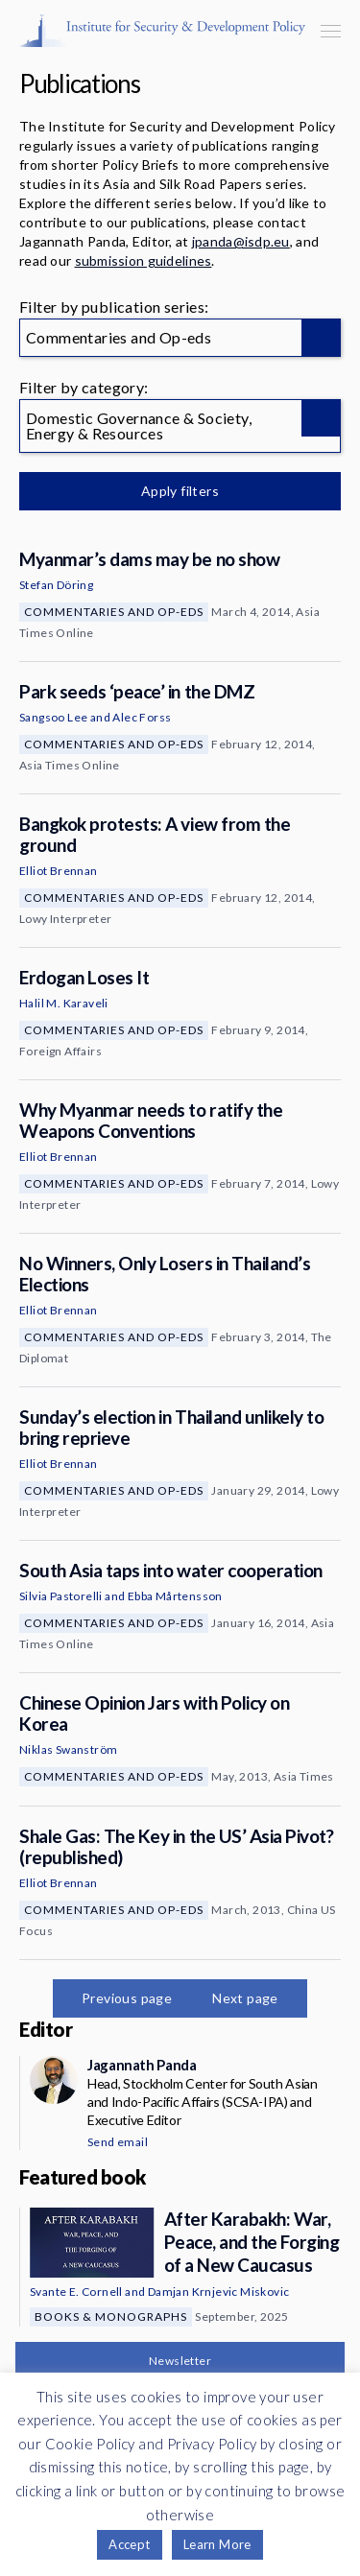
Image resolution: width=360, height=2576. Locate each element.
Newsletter (180, 2360)
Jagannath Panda (141, 2064)
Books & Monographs (111, 2316)
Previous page (127, 1998)
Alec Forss (141, 717)
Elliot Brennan (58, 870)
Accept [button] (129, 2544)
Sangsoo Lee (53, 717)
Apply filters (180, 491)
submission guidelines (143, 260)
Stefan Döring (56, 585)
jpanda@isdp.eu (241, 241)
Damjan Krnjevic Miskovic (219, 2291)
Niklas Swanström (68, 1749)
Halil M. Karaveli (63, 1003)
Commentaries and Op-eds (114, 611)
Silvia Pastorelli (61, 1596)
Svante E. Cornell (76, 2291)
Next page (245, 1998)
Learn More (217, 2544)
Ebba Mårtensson (175, 1596)
